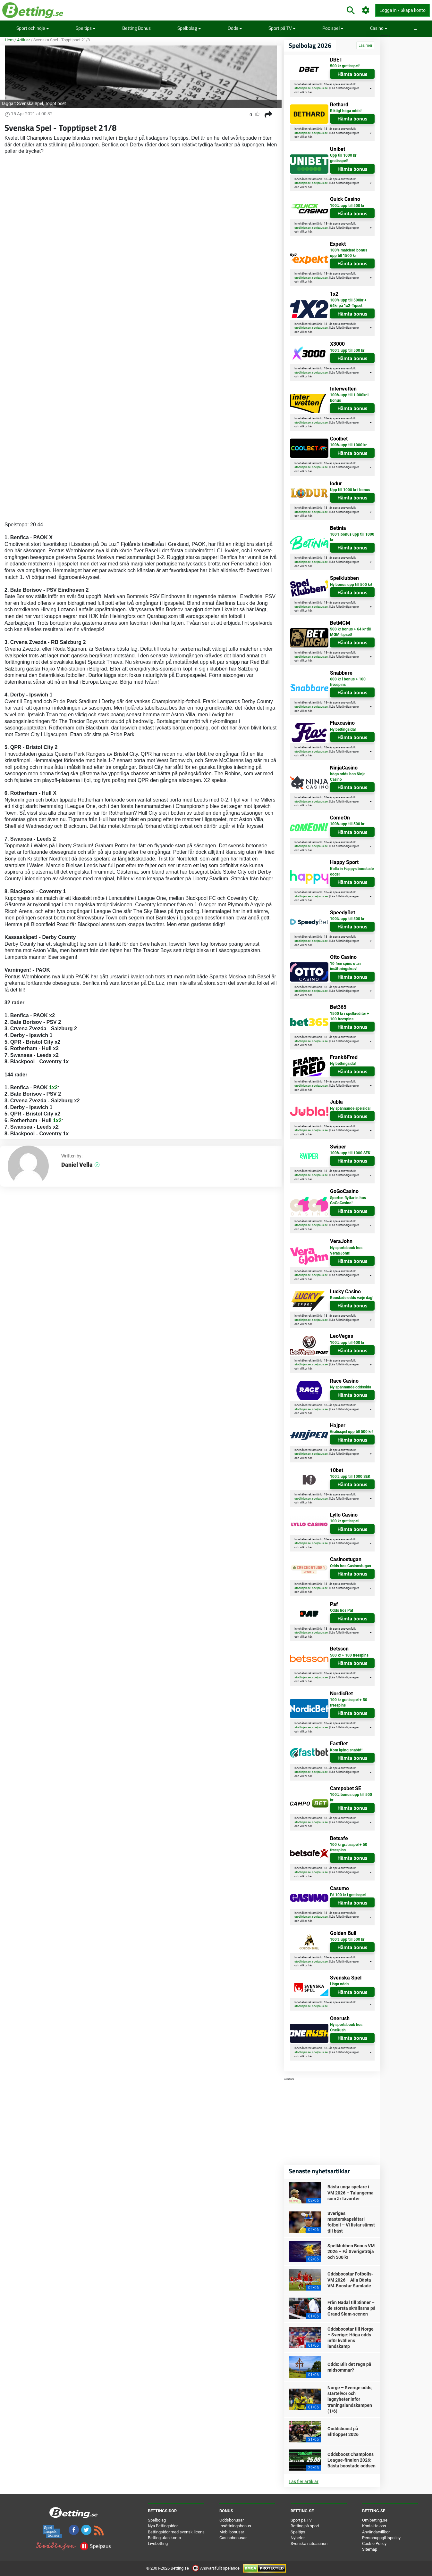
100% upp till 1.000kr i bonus (349, 398)
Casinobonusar (233, 2537)
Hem (9, 39)
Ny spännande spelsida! (350, 1108)
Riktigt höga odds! (345, 111)
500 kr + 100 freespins (349, 1655)
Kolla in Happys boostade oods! (352, 871)
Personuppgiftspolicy (381, 2537)
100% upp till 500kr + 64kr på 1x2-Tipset (348, 303)
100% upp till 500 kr (347, 205)
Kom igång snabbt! (346, 1750)
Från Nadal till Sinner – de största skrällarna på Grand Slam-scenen (351, 2308)
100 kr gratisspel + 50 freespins (348, 1703)
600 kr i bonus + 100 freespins (348, 682)
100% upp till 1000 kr (348, 445)
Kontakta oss (374, 2525)
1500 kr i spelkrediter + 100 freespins (349, 1016)
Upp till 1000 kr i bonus (350, 490)
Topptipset (55, 103)
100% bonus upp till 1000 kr (352, 537)
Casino (378, 28)
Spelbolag (189, 28)
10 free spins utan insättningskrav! (345, 966)
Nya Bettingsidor (163, 2525)
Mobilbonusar (231, 2532)
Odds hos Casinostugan (350, 1566)
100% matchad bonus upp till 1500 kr (348, 253)
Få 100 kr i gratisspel (348, 1895)
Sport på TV (282, 28)
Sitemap (369, 2549)
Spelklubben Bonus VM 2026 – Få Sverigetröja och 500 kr (351, 2251)
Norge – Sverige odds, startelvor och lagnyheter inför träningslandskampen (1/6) (349, 2399)
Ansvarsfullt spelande (216, 2568)
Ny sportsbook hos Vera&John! (346, 1250)
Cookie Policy (374, 2543)
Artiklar (23, 39)
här (310, 92)
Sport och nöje (32, 28)
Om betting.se (374, 2520)
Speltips (86, 28)
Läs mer (365, 45)
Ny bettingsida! (343, 729)
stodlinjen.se (302, 88)
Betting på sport (305, 2525)
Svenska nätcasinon (309, 2543)
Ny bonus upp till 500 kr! (351, 584)
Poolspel (332, 28)
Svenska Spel (30, 103)
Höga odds (339, 1984)
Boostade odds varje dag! (351, 1298)
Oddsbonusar (231, 2520)
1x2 (53, 1087)
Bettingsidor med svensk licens (176, 2532)
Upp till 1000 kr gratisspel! (343, 158)
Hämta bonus (352, 74)
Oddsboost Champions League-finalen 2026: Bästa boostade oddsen (351, 2460)
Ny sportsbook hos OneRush (346, 2027)
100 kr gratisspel (344, 1521)
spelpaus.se (320, 88)
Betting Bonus (136, 28)
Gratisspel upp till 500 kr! (351, 1431)
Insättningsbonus (235, 2525)
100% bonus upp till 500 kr (351, 1797)
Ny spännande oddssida (350, 1387)
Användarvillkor (376, 2532)
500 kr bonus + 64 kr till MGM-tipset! (350, 632)
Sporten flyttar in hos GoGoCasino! (348, 1201)
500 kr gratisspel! (345, 66)
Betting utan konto (164, 2537)
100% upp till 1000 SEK (350, 1153)
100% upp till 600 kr (347, 1342)
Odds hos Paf (341, 1610)
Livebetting (158, 2543)
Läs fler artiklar (303, 2481)
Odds (235, 28)
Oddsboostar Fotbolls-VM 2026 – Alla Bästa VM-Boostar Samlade (350, 2279)
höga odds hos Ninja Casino (347, 777)
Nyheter (298, 2537)
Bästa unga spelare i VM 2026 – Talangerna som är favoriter (350, 2192)
